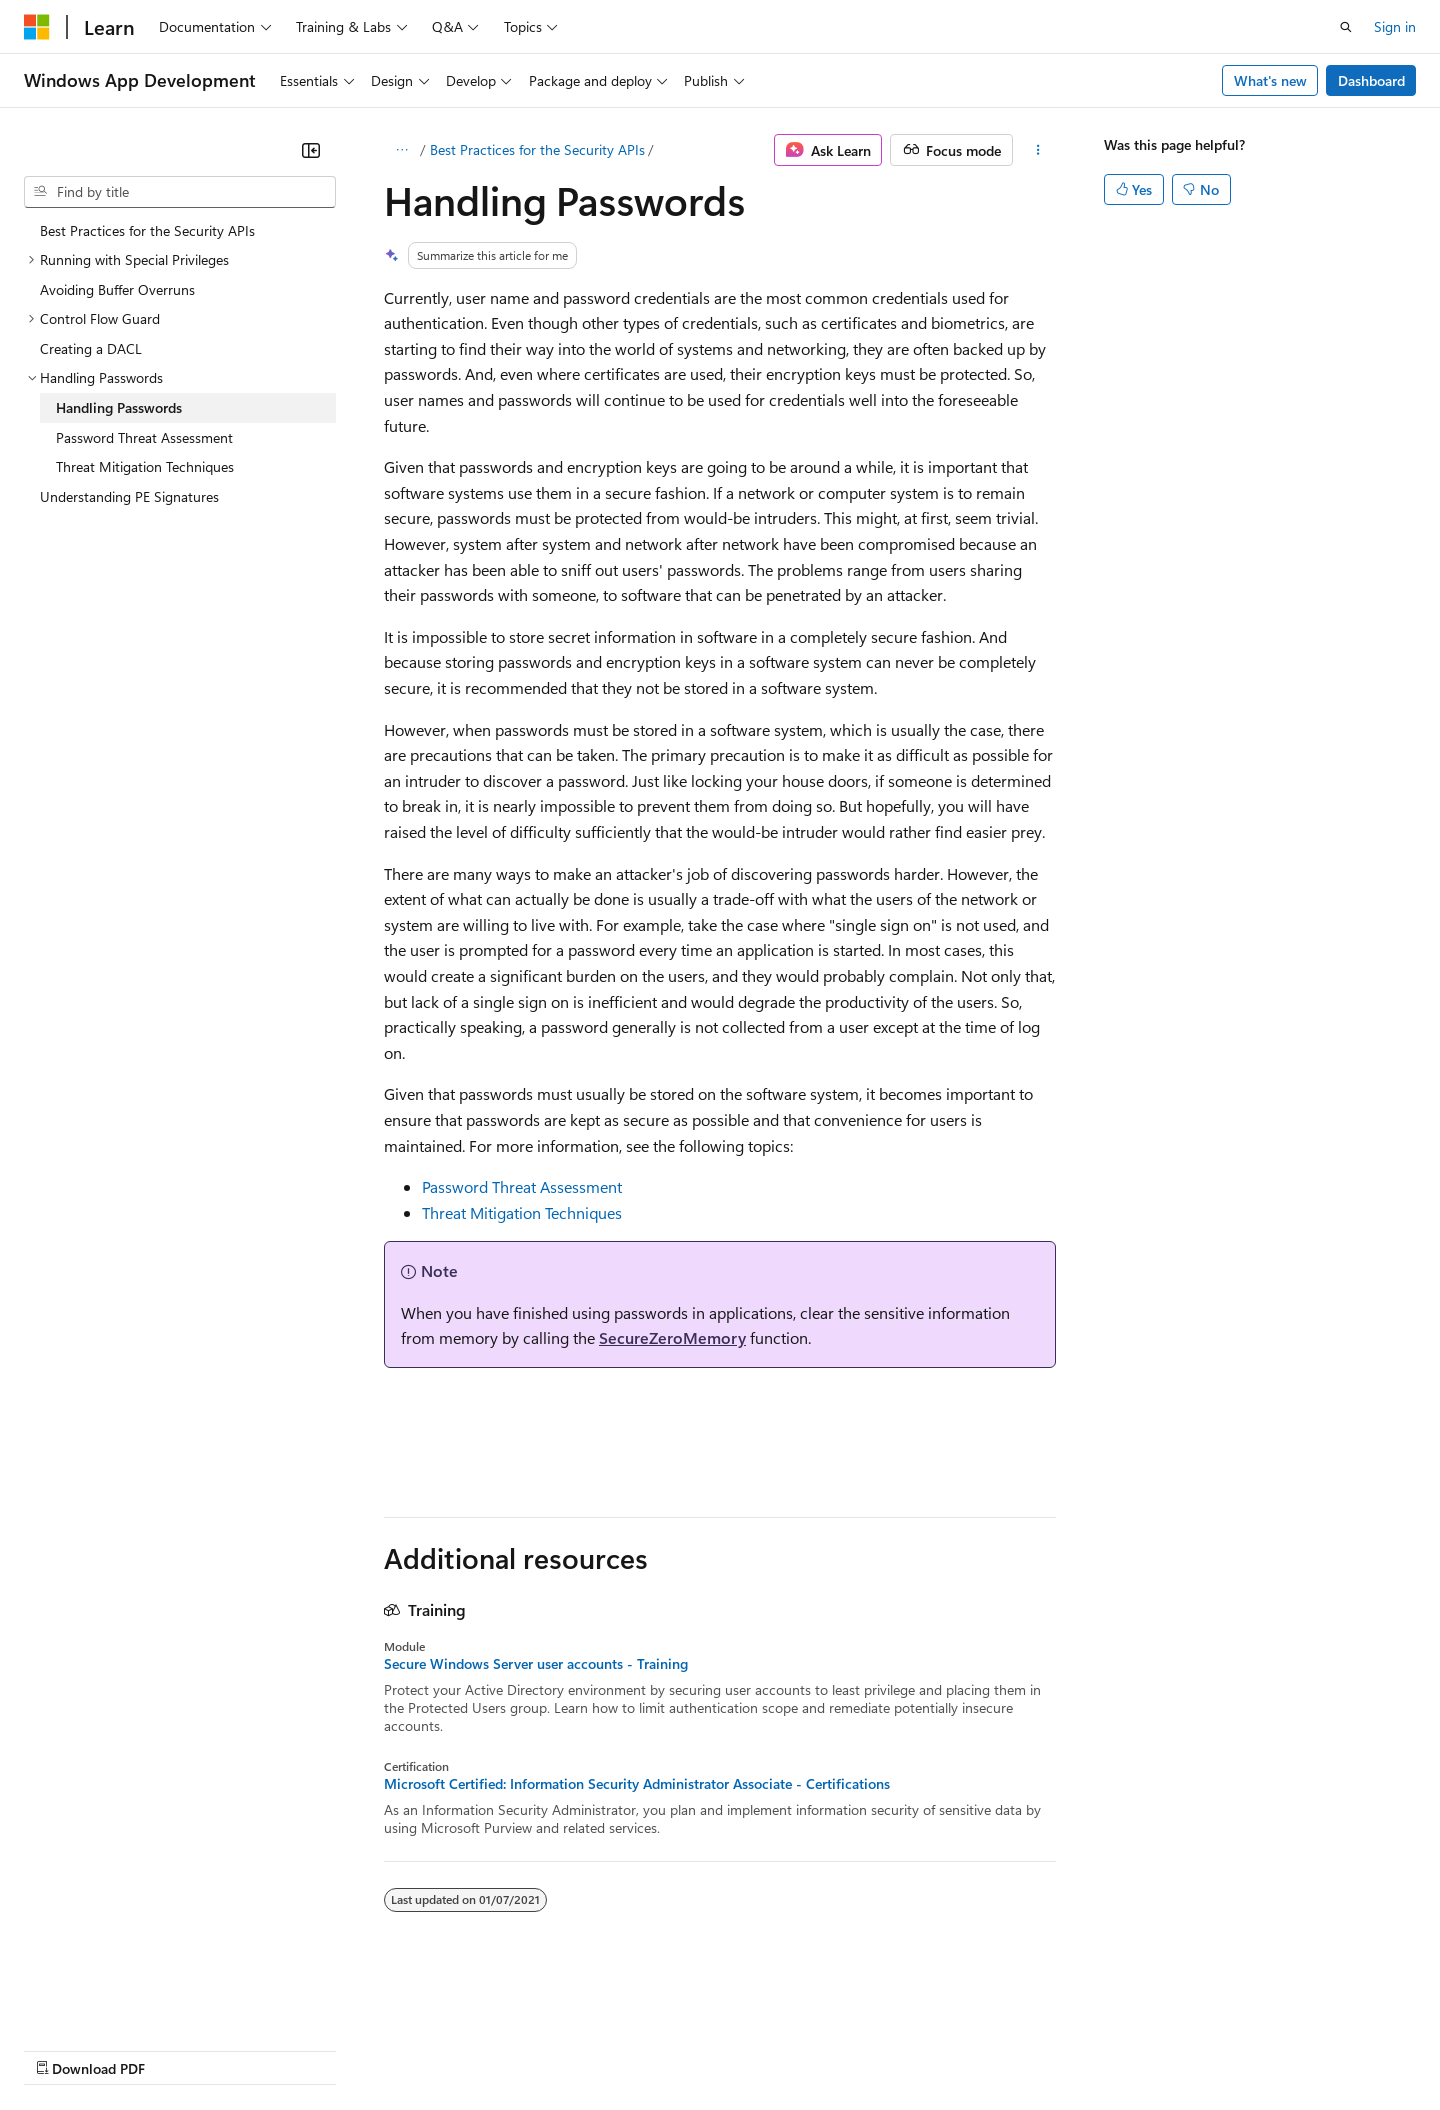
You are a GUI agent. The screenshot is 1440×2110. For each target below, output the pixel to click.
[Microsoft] (37, 27)
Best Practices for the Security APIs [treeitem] (147, 230)
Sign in (1395, 26)
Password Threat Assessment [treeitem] (144, 437)
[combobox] (180, 192)
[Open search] (1346, 27)
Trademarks (829, 2049)
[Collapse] (311, 150)
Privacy (437, 2049)
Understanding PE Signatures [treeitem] (129, 496)
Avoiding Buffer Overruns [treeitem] (117, 289)
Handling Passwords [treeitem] (119, 407)
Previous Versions (181, 2049)
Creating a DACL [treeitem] (91, 348)
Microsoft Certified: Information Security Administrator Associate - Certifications (637, 1784)
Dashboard (1371, 80)
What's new (1270, 80)
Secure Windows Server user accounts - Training (536, 1664)
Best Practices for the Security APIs (537, 149)
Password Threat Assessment (522, 1186)
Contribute (358, 2049)
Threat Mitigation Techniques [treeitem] (145, 466)
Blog (272, 2049)
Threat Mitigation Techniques (522, 1212)
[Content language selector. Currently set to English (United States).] (115, 2001)
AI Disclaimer (64, 2049)
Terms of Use (730, 2049)
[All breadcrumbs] (401, 150)
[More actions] (1038, 150)
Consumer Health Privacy (574, 2049)
